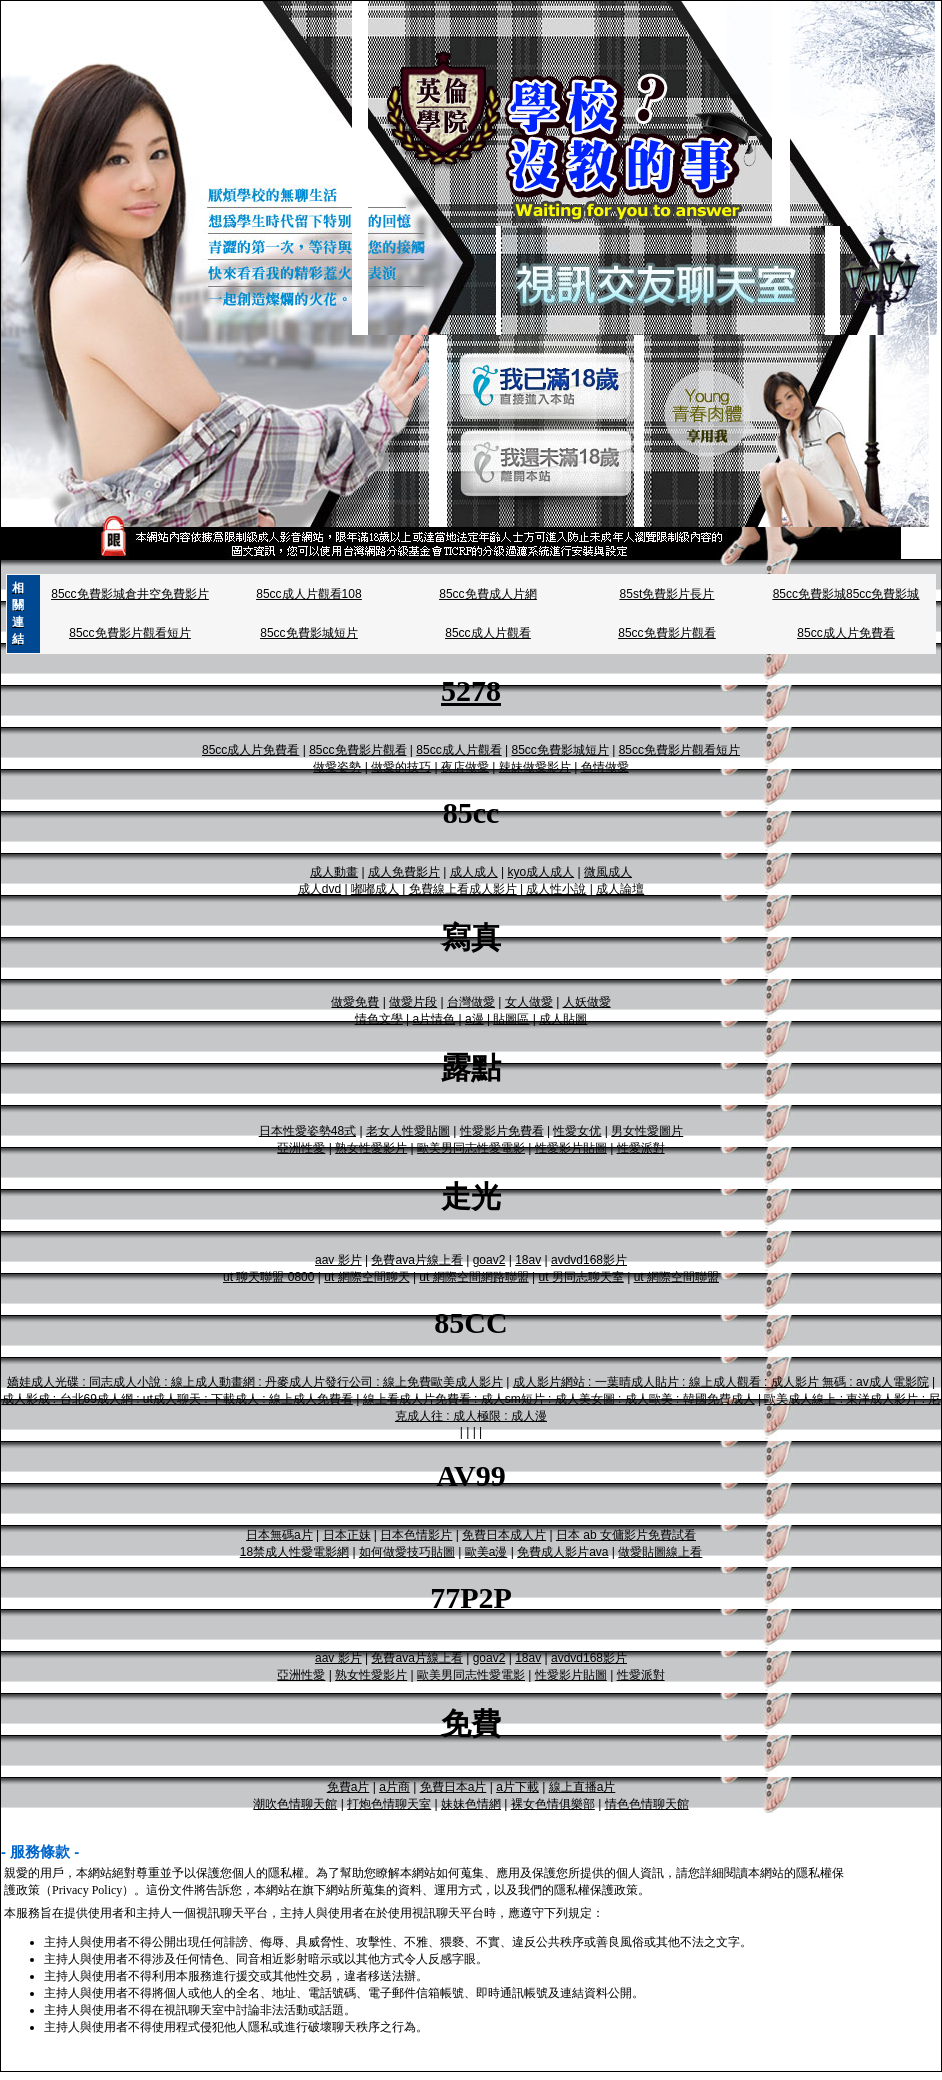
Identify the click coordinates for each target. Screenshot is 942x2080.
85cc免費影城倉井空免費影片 (129, 594)
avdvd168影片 (589, 1260)
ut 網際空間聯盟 (676, 1277)
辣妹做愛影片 (535, 767)
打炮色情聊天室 (389, 1804)
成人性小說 (556, 889)
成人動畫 (334, 872)
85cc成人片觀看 (487, 633)
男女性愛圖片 (647, 1131)
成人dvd (319, 889)
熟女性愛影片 (371, 1148)
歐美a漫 (486, 1552)
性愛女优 (577, 1131)
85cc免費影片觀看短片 (129, 633)
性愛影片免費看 (502, 1131)
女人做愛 (529, 1002)
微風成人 (608, 872)
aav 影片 (338, 1260)
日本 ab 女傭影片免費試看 (626, 1535)
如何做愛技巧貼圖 (407, 1552)
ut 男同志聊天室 (580, 1277)
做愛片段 (413, 1002)
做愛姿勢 (337, 767)
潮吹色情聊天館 (295, 1804)
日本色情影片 (416, 1535)
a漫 (474, 1019)
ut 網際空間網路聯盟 (473, 1277)
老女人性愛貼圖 (408, 1131)
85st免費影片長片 (667, 594)
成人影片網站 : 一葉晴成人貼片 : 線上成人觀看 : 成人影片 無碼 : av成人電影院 (721, 1382)
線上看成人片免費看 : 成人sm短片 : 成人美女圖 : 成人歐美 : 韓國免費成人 (559, 1399)
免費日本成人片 (504, 1535)
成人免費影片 (404, 872)
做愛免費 (355, 1002)
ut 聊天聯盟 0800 (268, 1277)
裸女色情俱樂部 (553, 1804)
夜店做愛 (465, 767)
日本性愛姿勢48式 (307, 1131)
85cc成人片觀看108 (308, 594)
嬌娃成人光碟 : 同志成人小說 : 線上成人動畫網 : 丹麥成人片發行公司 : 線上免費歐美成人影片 (255, 1382)
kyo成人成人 (540, 872)
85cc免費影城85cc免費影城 (846, 594)
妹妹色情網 (471, 1804)
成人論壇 (620, 889)
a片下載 (517, 1787)
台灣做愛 (471, 1002)
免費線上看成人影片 (463, 889)
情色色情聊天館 (647, 1804)
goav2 (489, 1260)
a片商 (394, 1787)
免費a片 (348, 1787)
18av (528, 1260)
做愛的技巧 (401, 767)
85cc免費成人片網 (487, 594)
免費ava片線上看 (416, 1260)
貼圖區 (511, 1019)
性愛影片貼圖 (571, 1148)
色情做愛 (605, 767)
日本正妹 (347, 1535)
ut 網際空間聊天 (366, 1277)
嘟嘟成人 (375, 889)
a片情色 (434, 1019)
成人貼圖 (563, 1019)
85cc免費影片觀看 (666, 633)
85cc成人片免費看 (845, 633)
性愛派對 (641, 1148)
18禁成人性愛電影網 (294, 1552)
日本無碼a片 (279, 1535)
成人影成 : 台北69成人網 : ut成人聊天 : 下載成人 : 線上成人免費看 (177, 1399)
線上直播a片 (582, 1787)
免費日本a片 (453, 1787)
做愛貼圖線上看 (660, 1552)
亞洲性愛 (301, 1148)
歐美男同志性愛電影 (471, 1148)
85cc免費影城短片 (308, 633)
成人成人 (474, 872)
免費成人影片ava (562, 1552)
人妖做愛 (587, 1002)
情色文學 (379, 1019)
